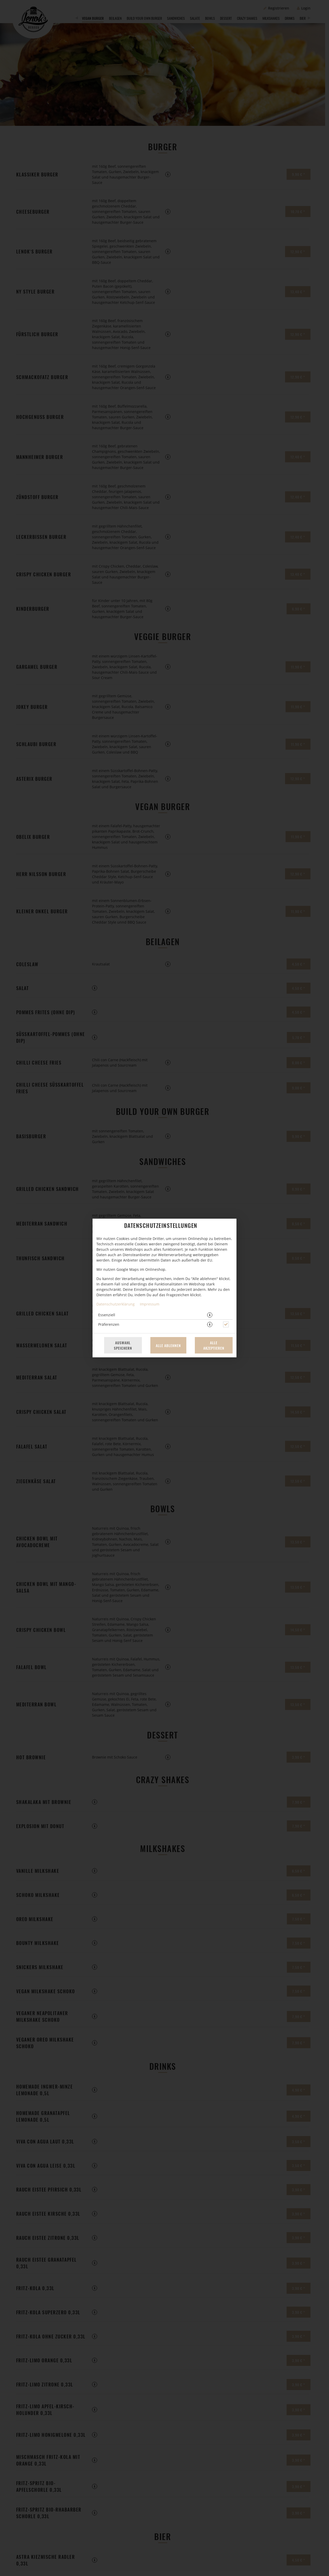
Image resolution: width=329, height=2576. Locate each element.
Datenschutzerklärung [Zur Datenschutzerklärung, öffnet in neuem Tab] (115, 1304)
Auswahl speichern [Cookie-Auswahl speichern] (123, 1345)
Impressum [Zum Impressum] (149, 1304)
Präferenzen (108, 1324)
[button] (209, 1315)
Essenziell (106, 1314)
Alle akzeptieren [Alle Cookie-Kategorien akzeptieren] (213, 1345)
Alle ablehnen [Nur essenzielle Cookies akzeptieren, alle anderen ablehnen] (168, 1345)
